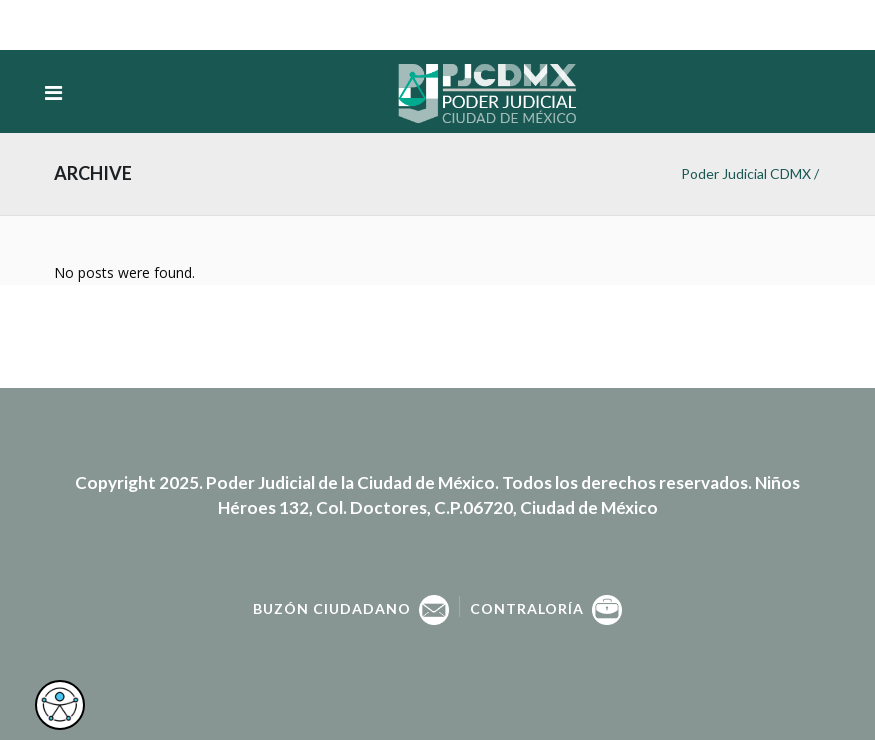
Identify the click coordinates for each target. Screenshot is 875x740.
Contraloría (546, 608)
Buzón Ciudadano (351, 608)
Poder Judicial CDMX (746, 173)
